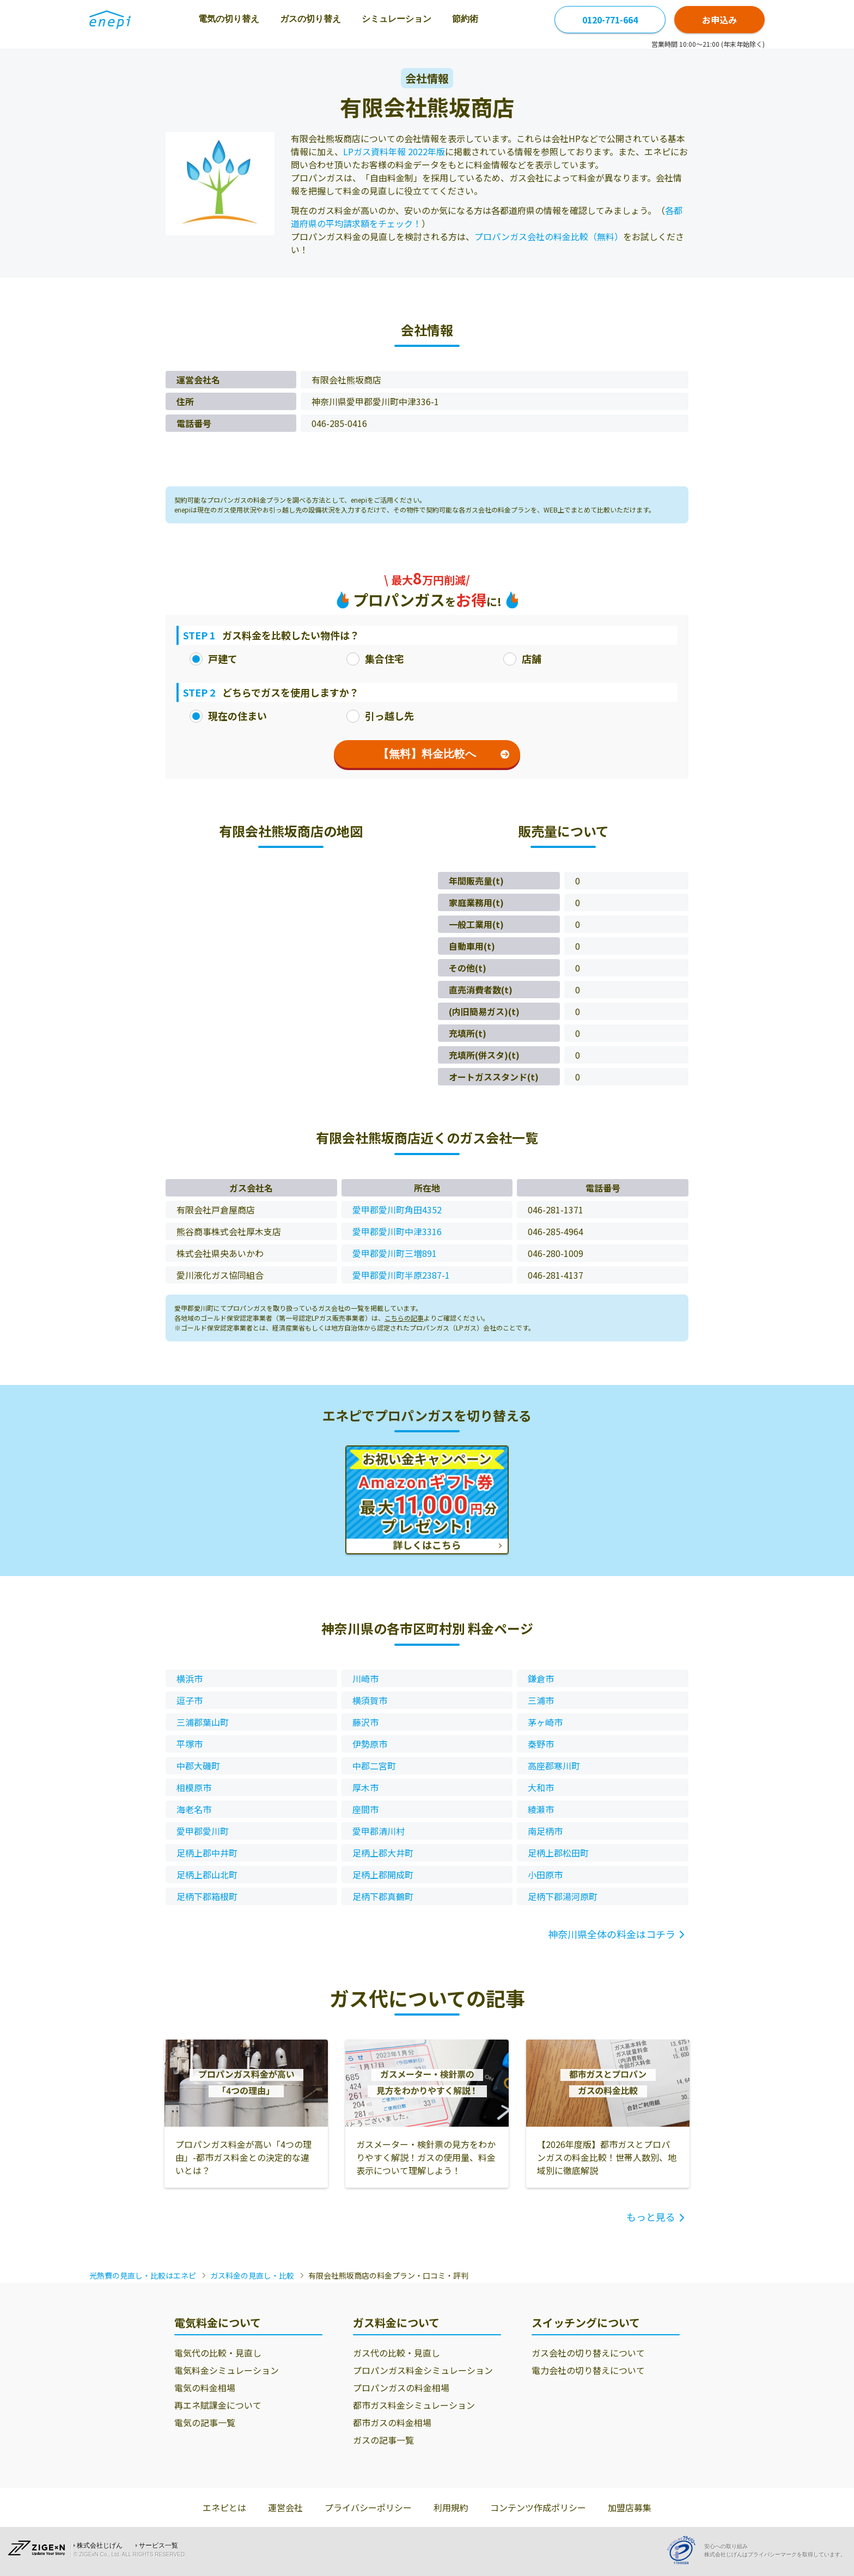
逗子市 (189, 1700)
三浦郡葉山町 (202, 1722)
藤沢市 (365, 1722)
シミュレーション (396, 19)
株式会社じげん (100, 2545)
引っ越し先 (380, 716)
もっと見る (650, 2216)
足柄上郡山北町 (206, 1874)
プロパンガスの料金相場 (401, 2387)
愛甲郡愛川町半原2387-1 (401, 1274)
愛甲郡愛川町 (202, 1831)
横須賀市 (369, 1700)
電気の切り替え (228, 19)
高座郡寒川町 (554, 1765)
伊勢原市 (369, 1743)
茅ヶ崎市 (545, 1722)
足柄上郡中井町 (206, 1852)
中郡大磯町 (198, 1765)
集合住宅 (375, 658)
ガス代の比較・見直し (396, 2352)
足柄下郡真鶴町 (382, 1896)
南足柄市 (545, 1831)
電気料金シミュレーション (226, 2370)
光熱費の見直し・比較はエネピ (142, 2275)
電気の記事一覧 (204, 2422)
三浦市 (541, 1700)
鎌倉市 (541, 1678)
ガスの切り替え (310, 19)
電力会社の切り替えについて (588, 2370)
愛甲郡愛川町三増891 (394, 1253)
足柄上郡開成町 (382, 1874)
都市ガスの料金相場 (392, 2422)
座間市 (365, 1809)
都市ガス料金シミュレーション (414, 2405)
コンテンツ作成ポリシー (538, 2507)
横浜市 (189, 1678)
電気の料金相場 (204, 2387)
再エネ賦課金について (217, 2405)
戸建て (213, 658)
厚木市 (365, 1787)
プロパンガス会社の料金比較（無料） (548, 236)
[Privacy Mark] (685, 2550)
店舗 (522, 658)
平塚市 (189, 1743)
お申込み (719, 19)
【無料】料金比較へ (443, 754)
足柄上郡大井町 (382, 1852)
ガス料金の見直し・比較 (252, 2275)
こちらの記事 (404, 1317)
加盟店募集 (629, 2507)
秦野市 (541, 1743)
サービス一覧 (158, 2545)
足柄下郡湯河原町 (562, 1896)
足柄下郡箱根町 (206, 1896)
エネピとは (224, 2507)
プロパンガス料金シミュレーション (423, 2370)
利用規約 (451, 2507)
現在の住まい (228, 716)
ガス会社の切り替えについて (588, 2352)
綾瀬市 (541, 1809)
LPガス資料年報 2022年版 (394, 151)
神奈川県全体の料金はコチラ (611, 1934)
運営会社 (285, 2507)
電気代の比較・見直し (217, 2352)
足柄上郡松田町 (558, 1852)
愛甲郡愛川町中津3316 (397, 1231)
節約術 (465, 19)
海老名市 (193, 1809)
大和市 (541, 1787)
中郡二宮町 (374, 1765)
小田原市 (545, 1874)
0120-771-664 (610, 19)
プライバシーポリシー (368, 2507)
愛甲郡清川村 (378, 1831)
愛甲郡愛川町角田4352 (397, 1209)
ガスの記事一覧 (383, 2439)
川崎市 (365, 1678)
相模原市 (193, 1787)
